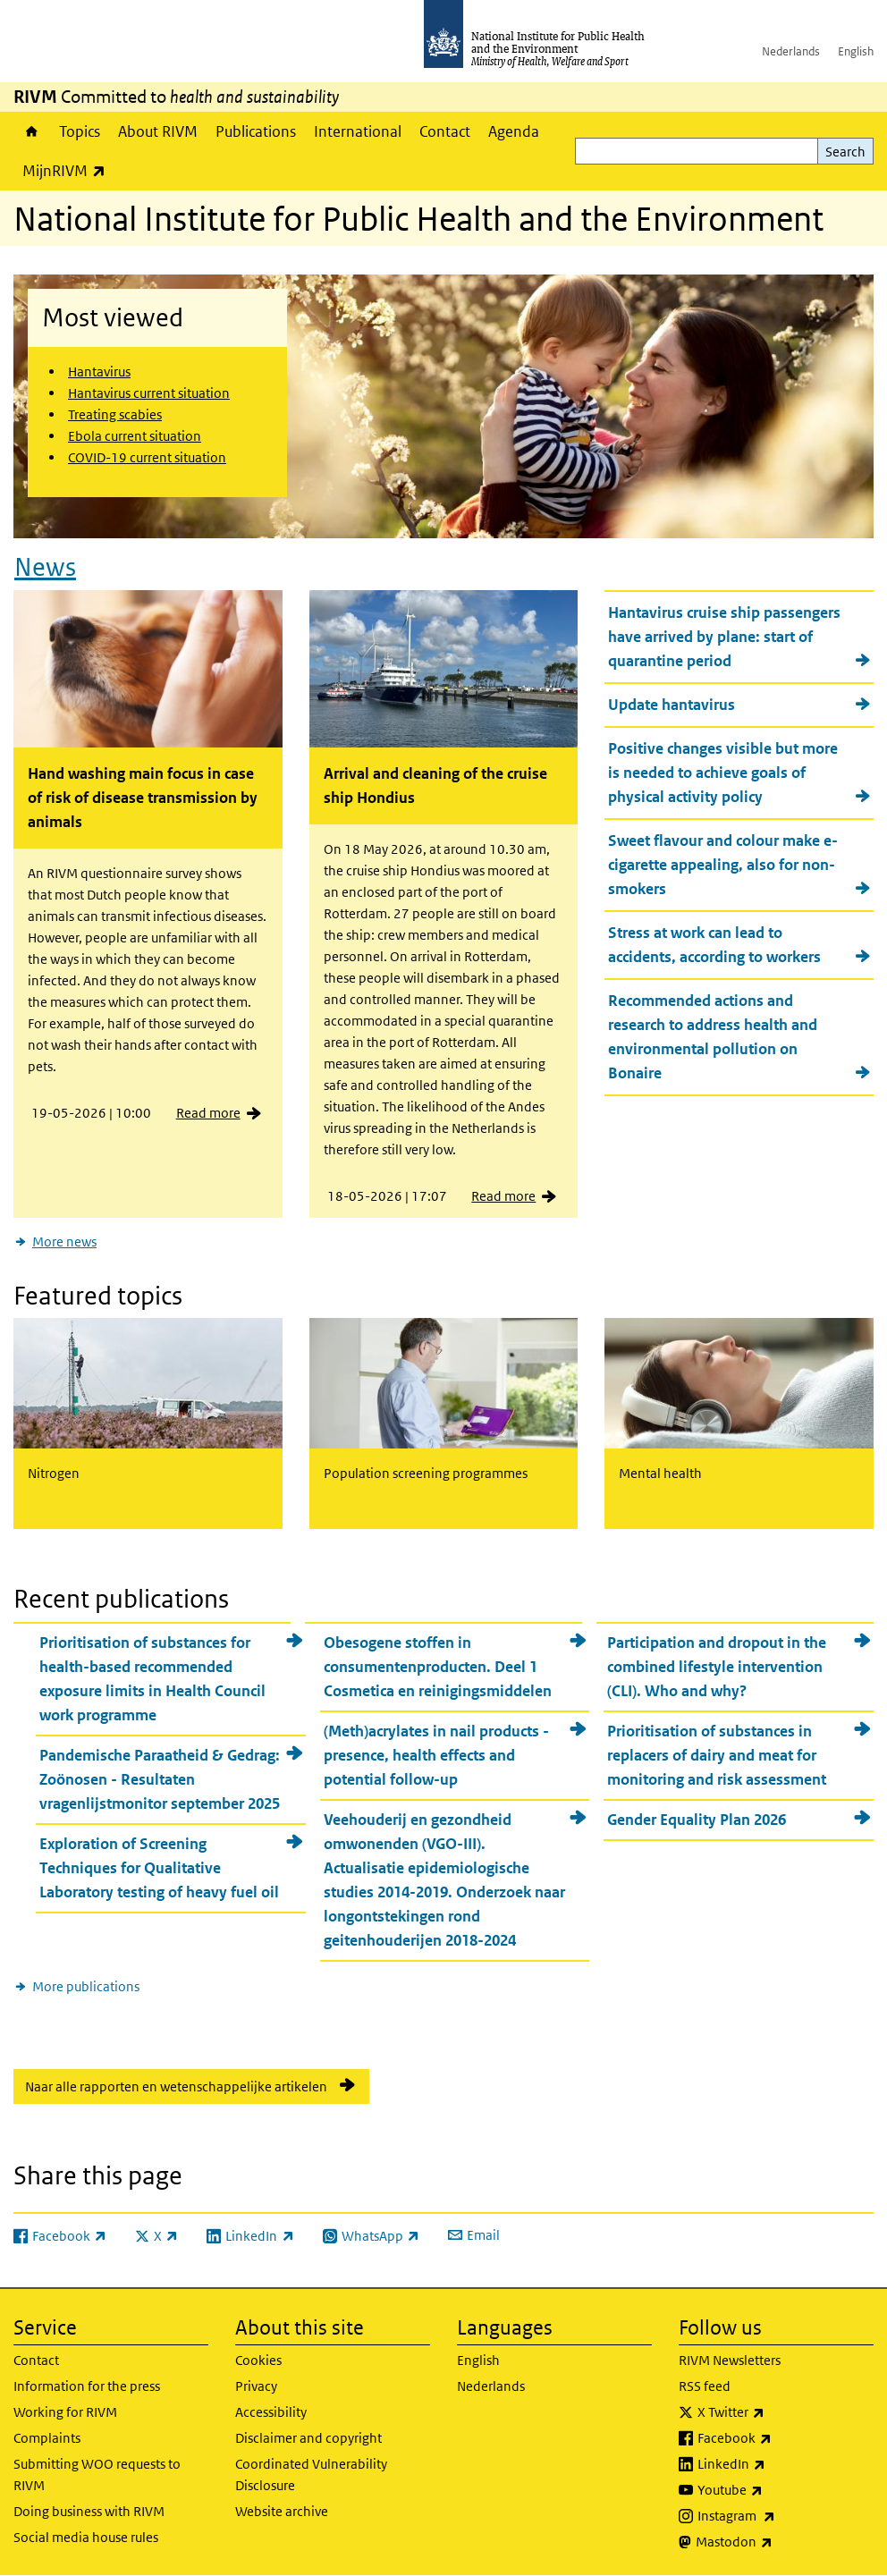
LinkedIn (778, 2464)
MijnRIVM (68, 170)
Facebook (781, 2438)
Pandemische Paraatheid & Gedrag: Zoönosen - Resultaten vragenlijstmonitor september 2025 (159, 1779)
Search (845, 151)
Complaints (46, 2437)
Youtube (777, 2490)
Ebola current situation (134, 435)
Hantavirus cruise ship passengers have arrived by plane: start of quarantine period (724, 637)
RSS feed (705, 2386)
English (856, 51)
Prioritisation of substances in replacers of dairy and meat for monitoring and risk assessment (716, 1755)
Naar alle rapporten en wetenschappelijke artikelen (176, 2086)
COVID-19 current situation (147, 457)
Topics (79, 131)
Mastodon (781, 2542)
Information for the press (86, 2386)
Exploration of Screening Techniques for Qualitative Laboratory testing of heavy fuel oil (159, 1868)
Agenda (513, 131)
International (357, 131)
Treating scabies (115, 414)
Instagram (783, 2516)
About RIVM (158, 131)
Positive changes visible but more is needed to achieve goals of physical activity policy (723, 773)
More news (64, 1241)
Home (31, 131)
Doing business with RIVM (89, 2511)
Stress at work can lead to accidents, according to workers (714, 945)
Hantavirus (99, 371)
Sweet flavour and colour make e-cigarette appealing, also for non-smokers (723, 865)
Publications (255, 131)
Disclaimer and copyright (308, 2437)
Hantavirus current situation (149, 392)
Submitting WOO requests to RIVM (97, 2474)
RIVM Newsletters (730, 2360)
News (45, 567)
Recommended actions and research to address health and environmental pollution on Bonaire (712, 1037)
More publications (85, 1986)
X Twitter (777, 2412)
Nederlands (791, 51)
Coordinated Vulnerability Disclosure (311, 2474)
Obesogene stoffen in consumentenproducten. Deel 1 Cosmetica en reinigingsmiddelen (438, 1667)
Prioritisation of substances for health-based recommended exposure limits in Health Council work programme (152, 1679)
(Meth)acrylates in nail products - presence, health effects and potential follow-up (436, 1755)
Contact (444, 131)
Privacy (256, 2386)
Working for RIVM (65, 2411)
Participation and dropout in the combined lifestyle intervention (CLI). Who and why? (716, 1667)
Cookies (258, 2360)
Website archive (281, 2511)
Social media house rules (85, 2537)
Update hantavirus (671, 704)
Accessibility (271, 2411)
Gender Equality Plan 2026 (696, 1819)
